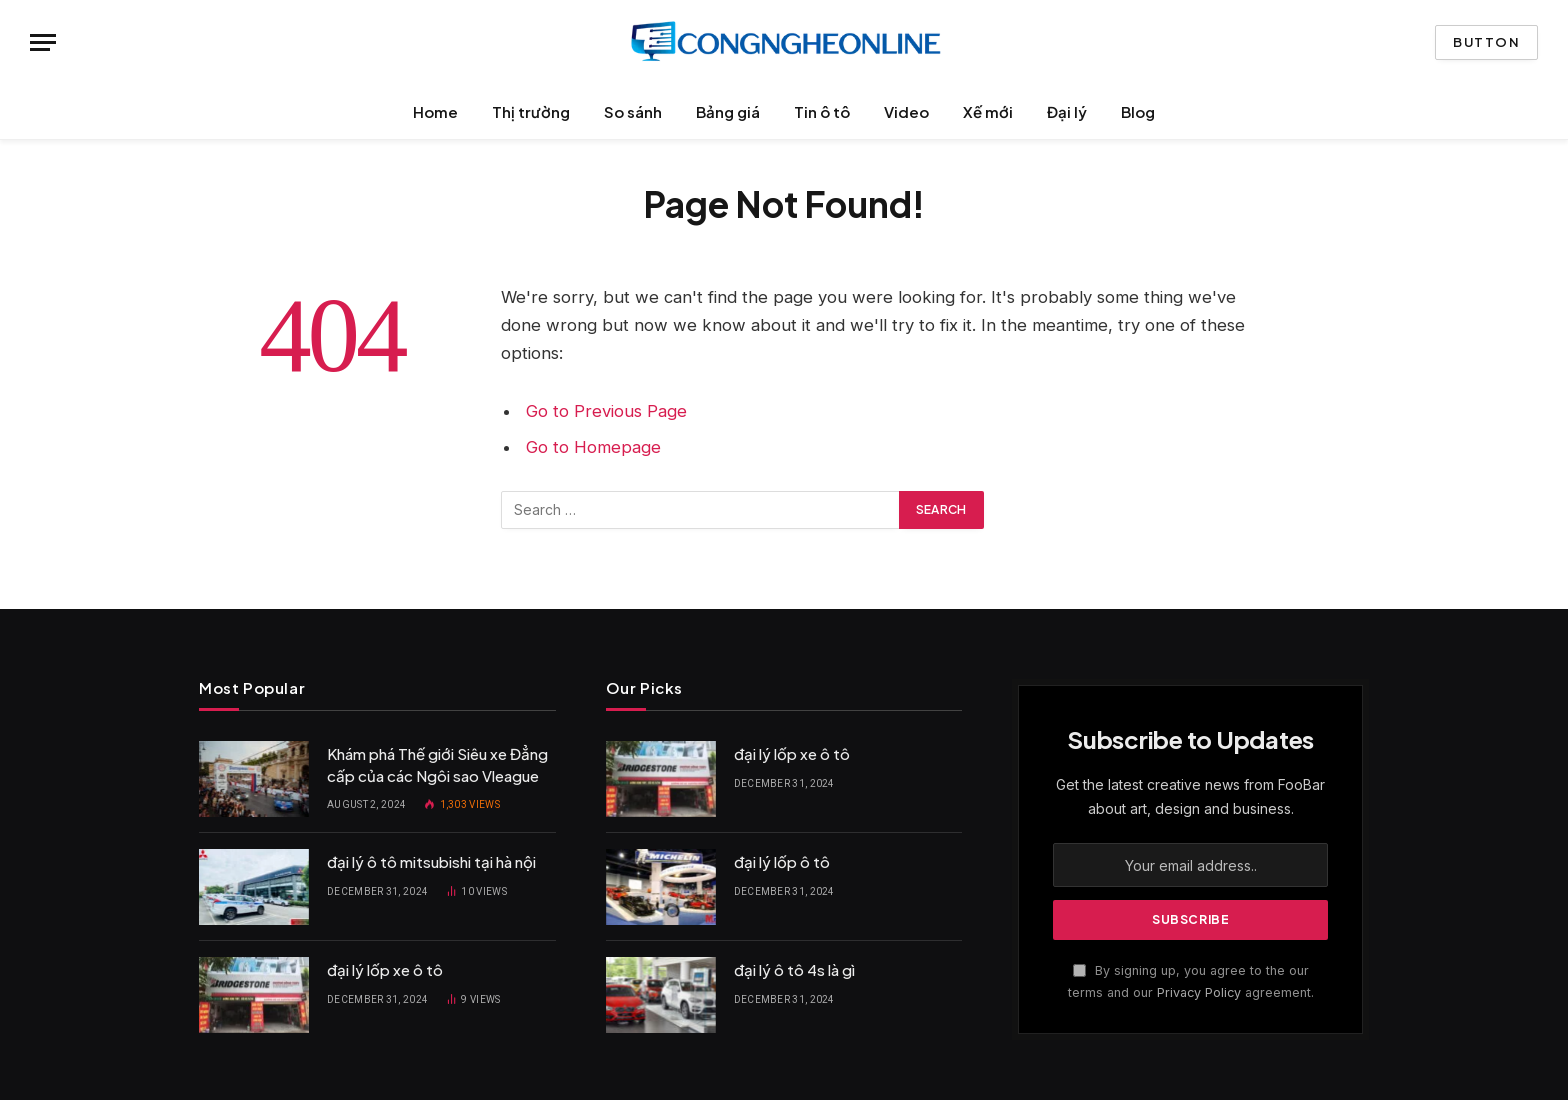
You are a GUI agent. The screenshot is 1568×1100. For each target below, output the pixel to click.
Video (906, 111)
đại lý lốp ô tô (782, 861)
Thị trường (531, 111)
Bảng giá (728, 111)
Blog (1138, 111)
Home (435, 111)
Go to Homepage (593, 447)
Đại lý (1067, 111)
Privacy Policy (1199, 992)
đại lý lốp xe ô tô (385, 969)
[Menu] (43, 42)
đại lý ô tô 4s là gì (794, 969)
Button (1486, 42)
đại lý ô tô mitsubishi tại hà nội (431, 861)
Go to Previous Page (606, 411)
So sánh (633, 111)
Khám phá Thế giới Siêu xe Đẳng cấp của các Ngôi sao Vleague (437, 764)
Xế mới (988, 111)
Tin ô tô (822, 111)
